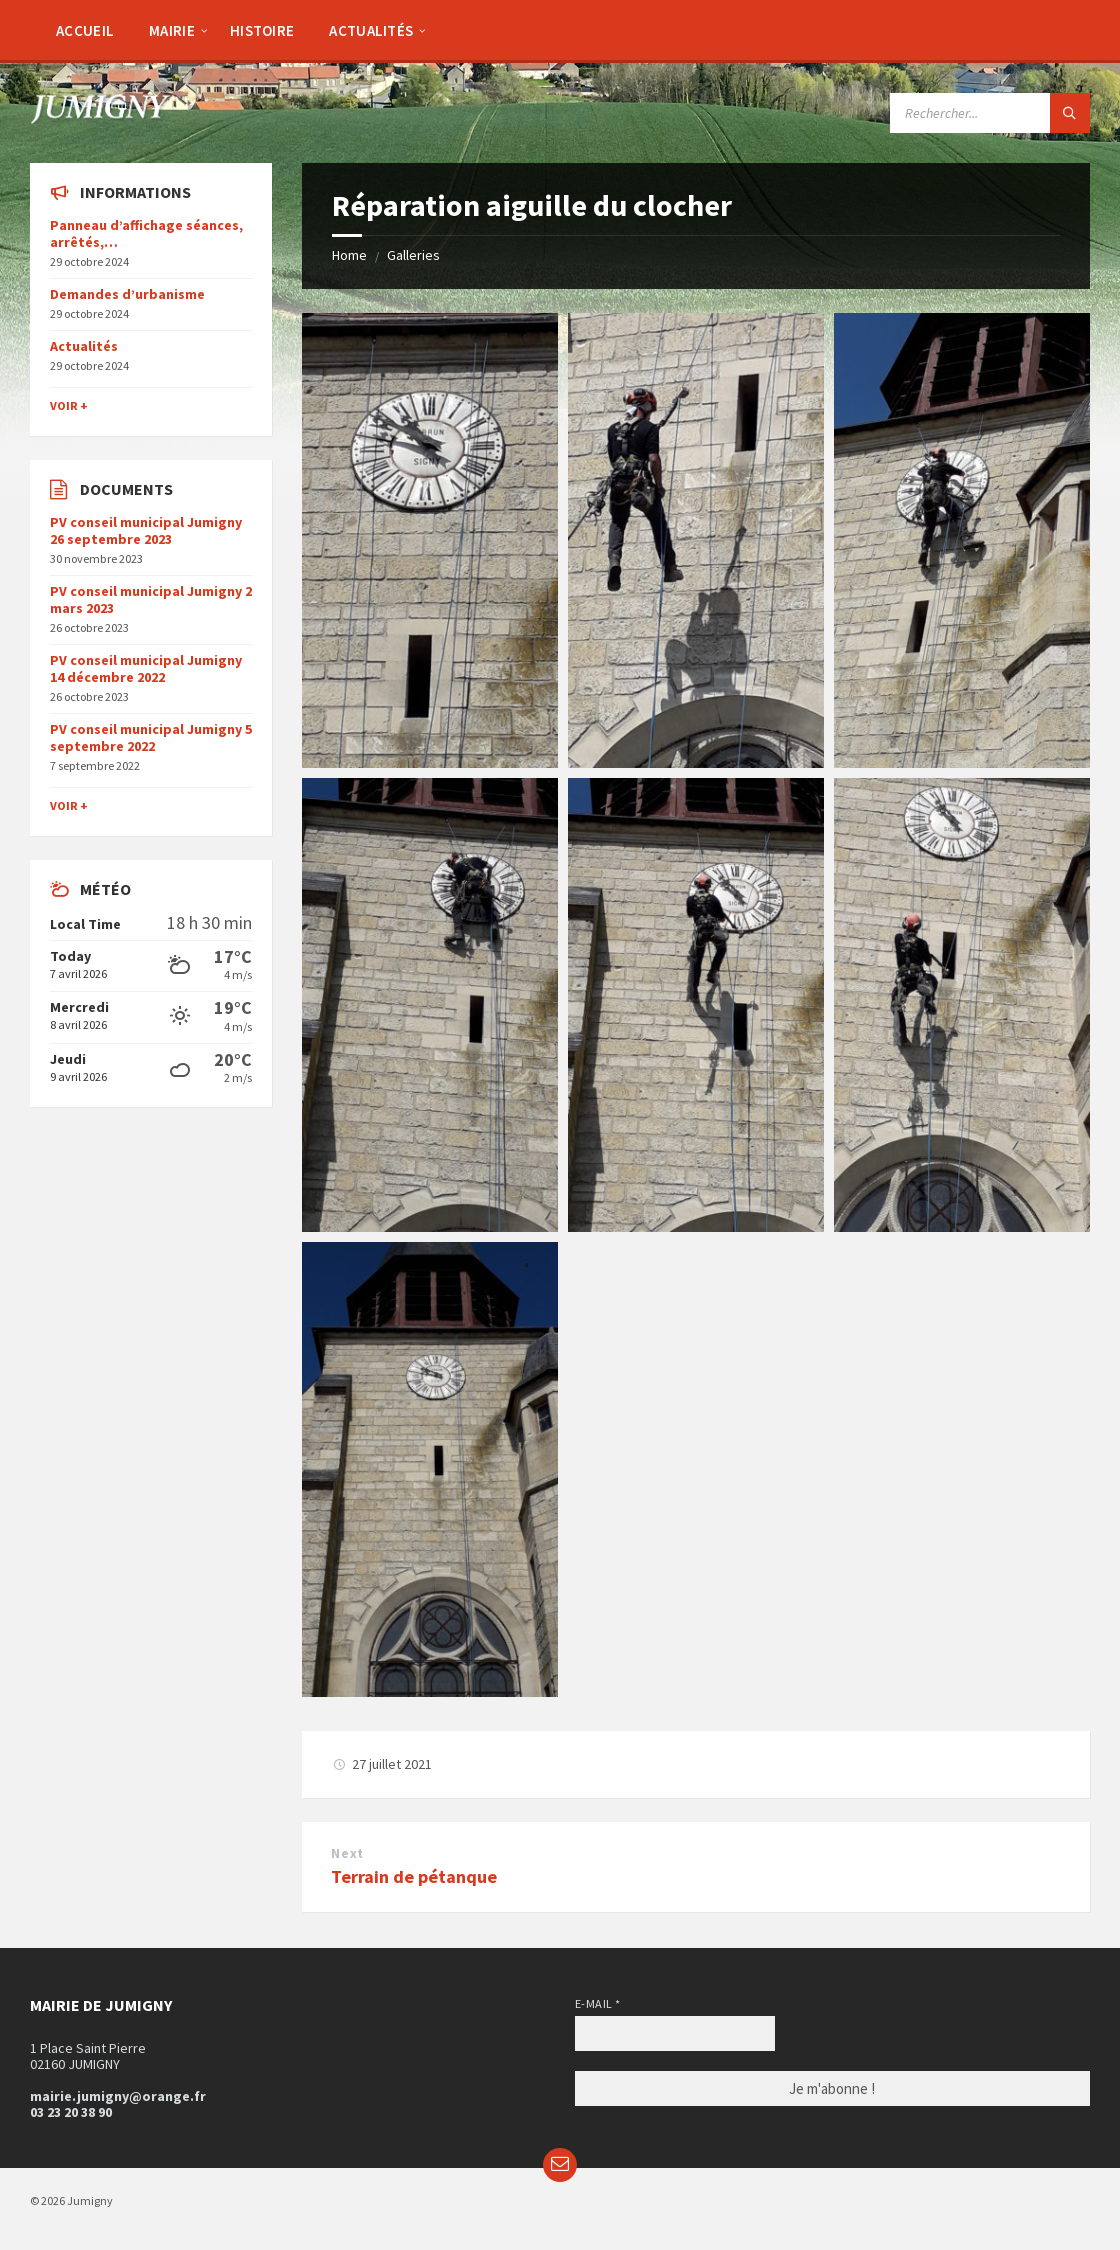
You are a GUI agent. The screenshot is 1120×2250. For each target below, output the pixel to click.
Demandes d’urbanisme (127, 294)
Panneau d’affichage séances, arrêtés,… (146, 233)
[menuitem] (85, 30)
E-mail (598, 2003)
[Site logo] (100, 118)
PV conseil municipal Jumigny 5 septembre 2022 (151, 737)
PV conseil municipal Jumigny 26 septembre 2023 (146, 530)
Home (349, 255)
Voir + (69, 405)
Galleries (413, 255)
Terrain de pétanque (414, 1876)
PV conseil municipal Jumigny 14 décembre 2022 (146, 668)
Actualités (84, 346)
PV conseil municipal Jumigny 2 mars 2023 (151, 599)
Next (347, 1853)
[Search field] (990, 113)
